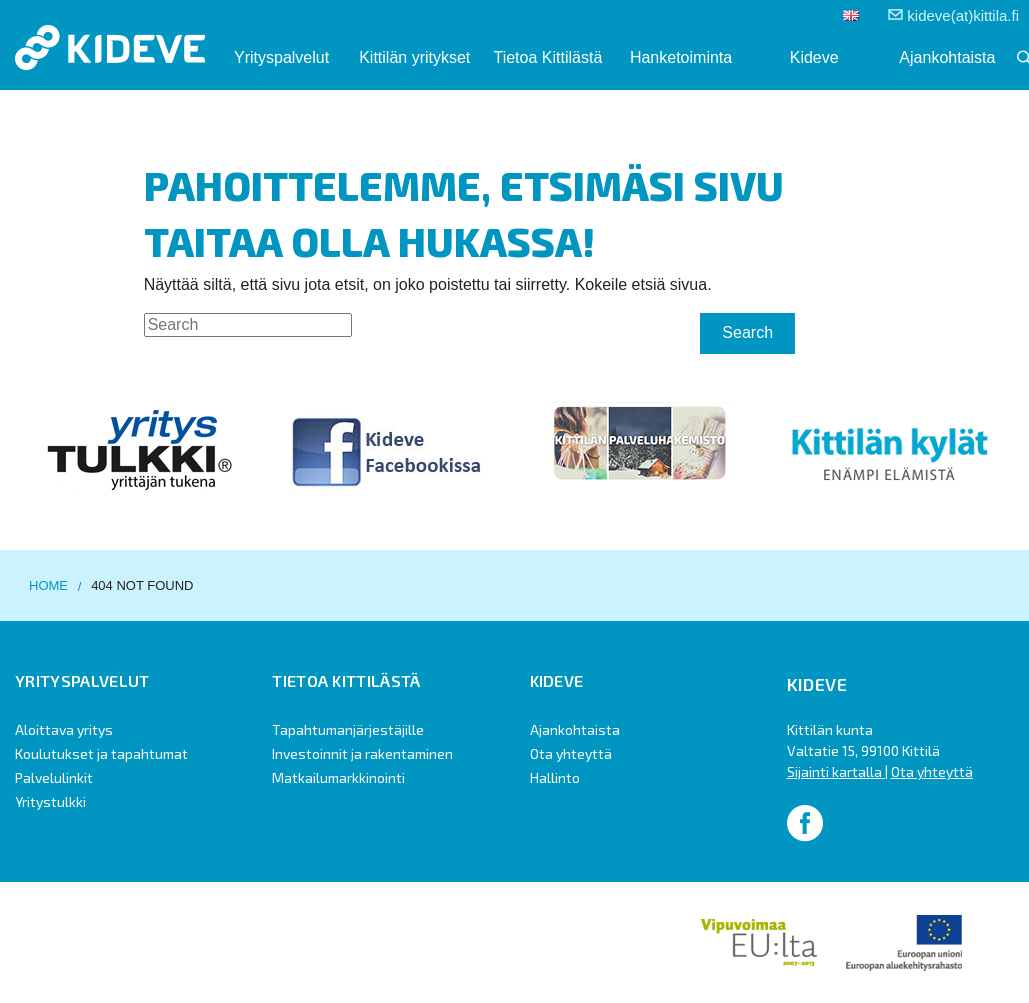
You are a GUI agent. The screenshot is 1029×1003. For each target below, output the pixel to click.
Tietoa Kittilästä (547, 57)
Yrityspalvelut (281, 57)
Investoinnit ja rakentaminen (362, 753)
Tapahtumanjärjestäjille (348, 729)
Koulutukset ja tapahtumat (101, 753)
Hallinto (555, 777)
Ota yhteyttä (571, 753)
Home (48, 585)
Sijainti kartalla (836, 771)
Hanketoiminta (681, 57)
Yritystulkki (50, 801)
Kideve (814, 57)
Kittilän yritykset (414, 57)
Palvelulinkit (54, 777)
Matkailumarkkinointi (338, 777)
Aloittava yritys (64, 729)
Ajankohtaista (947, 57)
